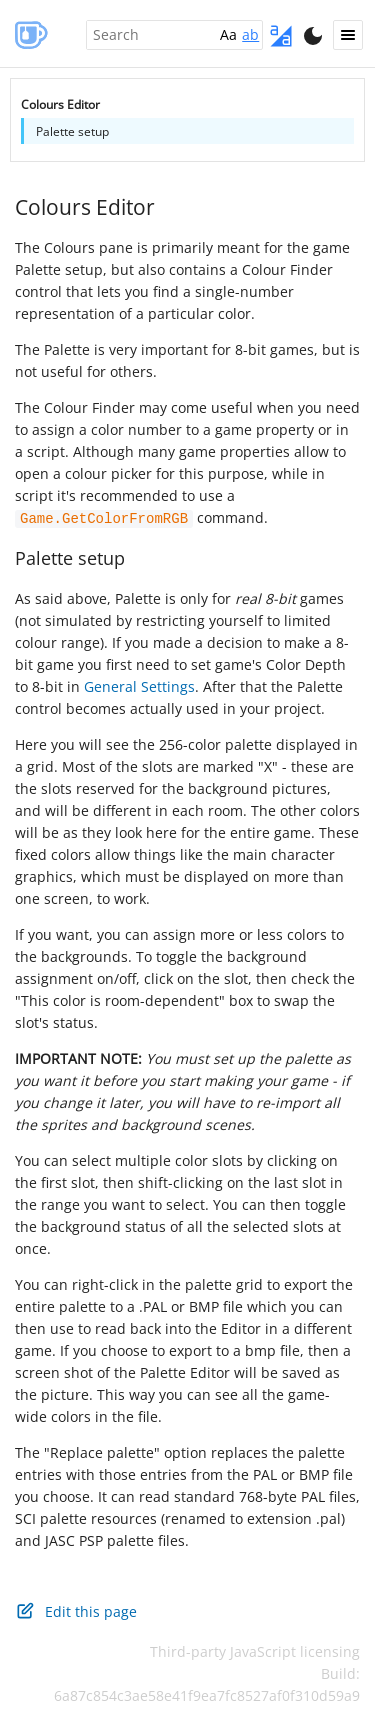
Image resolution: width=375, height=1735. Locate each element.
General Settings (139, 685)
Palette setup (70, 557)
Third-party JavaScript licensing (255, 1650)
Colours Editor (85, 207)
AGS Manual (30, 34)
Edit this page (76, 1610)
